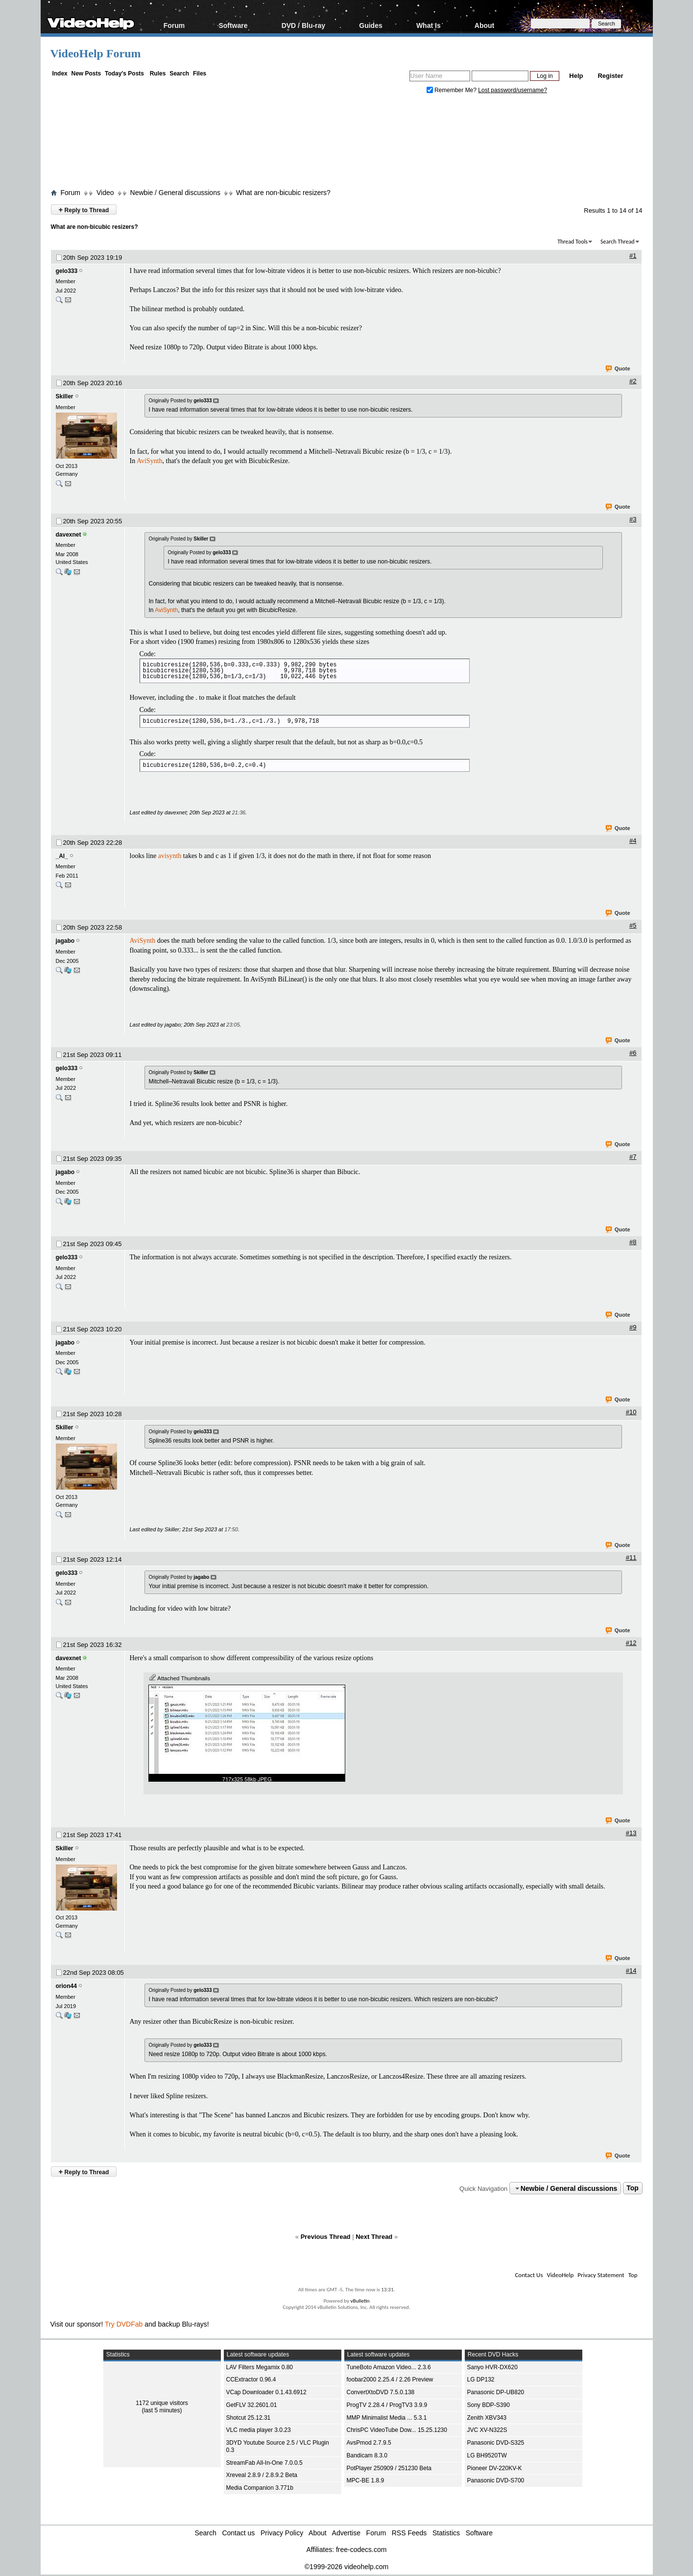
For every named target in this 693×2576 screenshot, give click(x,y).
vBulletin (359, 2301)
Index (59, 73)
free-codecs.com (361, 2549)
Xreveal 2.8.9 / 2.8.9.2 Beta (261, 2475)
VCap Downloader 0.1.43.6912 (266, 2392)
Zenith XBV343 (487, 2417)
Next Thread (374, 2236)
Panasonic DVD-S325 (496, 2442)
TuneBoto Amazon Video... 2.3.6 (389, 2367)
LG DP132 (481, 2379)
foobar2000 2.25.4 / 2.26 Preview (390, 2379)
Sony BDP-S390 (488, 2405)
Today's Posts (124, 73)
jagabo (65, 940)
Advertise (346, 2533)
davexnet (68, 534)
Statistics (446, 2533)
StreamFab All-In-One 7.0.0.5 (264, 2462)
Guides (370, 25)
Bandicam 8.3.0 (367, 2455)
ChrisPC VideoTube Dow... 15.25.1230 (397, 2430)
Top (632, 2188)
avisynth (169, 855)
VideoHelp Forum (95, 53)
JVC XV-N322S (487, 2430)
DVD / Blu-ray (303, 25)
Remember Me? (452, 90)
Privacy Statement (600, 2275)
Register (610, 75)
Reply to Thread (84, 209)
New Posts (86, 73)
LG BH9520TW (487, 2455)
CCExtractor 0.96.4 (251, 2379)
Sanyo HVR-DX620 (492, 2367)
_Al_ (62, 856)
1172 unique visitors (162, 2403)
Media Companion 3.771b (259, 2487)
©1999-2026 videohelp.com (346, 2567)
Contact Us (529, 2275)
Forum (174, 25)
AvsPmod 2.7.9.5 (369, 2442)
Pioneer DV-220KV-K (494, 2468)
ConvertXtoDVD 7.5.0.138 (381, 2392)
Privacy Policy (282, 2533)
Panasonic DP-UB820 (496, 2392)
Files (199, 73)
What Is (428, 25)
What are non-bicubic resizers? (283, 192)
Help (576, 75)
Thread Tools (572, 241)
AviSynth (150, 461)
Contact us (238, 2533)
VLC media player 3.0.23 (258, 2430)
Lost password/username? (512, 90)
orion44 (66, 1986)
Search (179, 73)
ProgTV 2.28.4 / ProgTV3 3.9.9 (387, 2405)
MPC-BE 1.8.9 (365, 2480)
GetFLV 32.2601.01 (251, 2405)
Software (232, 25)
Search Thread (617, 241)
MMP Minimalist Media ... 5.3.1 (387, 2417)
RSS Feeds (409, 2533)
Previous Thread (326, 2236)
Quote (618, 369)
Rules (158, 73)
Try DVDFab (124, 2324)
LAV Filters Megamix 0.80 (259, 2367)
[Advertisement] (347, 143)
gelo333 (67, 271)
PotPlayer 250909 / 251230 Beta (389, 2468)
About (484, 25)
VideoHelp (560, 2275)
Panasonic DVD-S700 (496, 2480)
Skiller (64, 396)
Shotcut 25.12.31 (248, 2417)
